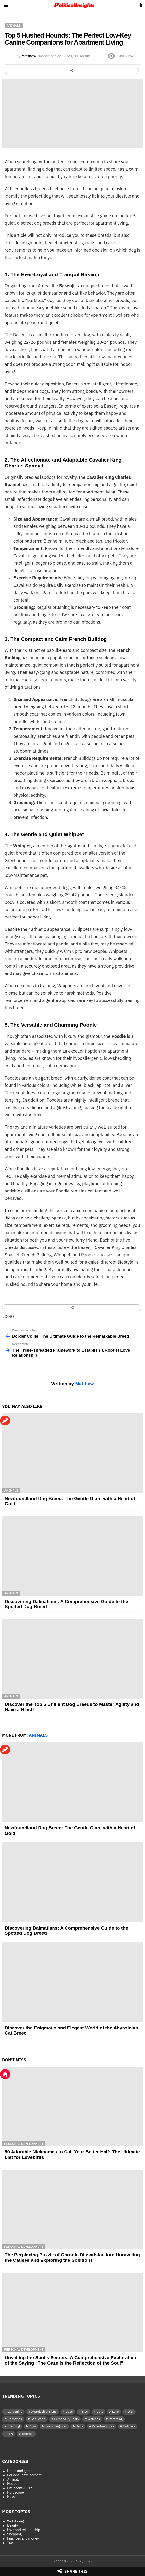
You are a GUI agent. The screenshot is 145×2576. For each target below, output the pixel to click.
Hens (79, 2426)
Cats (100, 2412)
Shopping (14, 2534)
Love (115, 2412)
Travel (11, 2543)
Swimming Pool (56, 2426)
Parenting (116, 2419)
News (11, 2497)
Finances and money (23, 2538)
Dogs (10, 1317)
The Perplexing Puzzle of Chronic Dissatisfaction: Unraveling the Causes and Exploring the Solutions (72, 2257)
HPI (10, 2434)
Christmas (15, 2419)
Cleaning (14, 2426)
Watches (94, 2419)
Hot (5, 2074)
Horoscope (15, 2492)
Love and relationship (23, 2530)
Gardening (15, 2412)
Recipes (13, 2484)
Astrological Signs (44, 2412)
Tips (85, 2412)
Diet (130, 2412)
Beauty (12, 2525)
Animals (11, 1490)
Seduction (38, 2419)
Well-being (15, 2521)
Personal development (23, 2144)
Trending (5, 1420)
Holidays (129, 2426)
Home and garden (20, 2471)
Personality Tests (66, 2419)
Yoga (32, 2426)
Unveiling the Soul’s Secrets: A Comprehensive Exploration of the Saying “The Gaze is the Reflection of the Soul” (70, 2360)
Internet (28, 2434)
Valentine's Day (103, 2426)
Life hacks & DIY (19, 2488)
